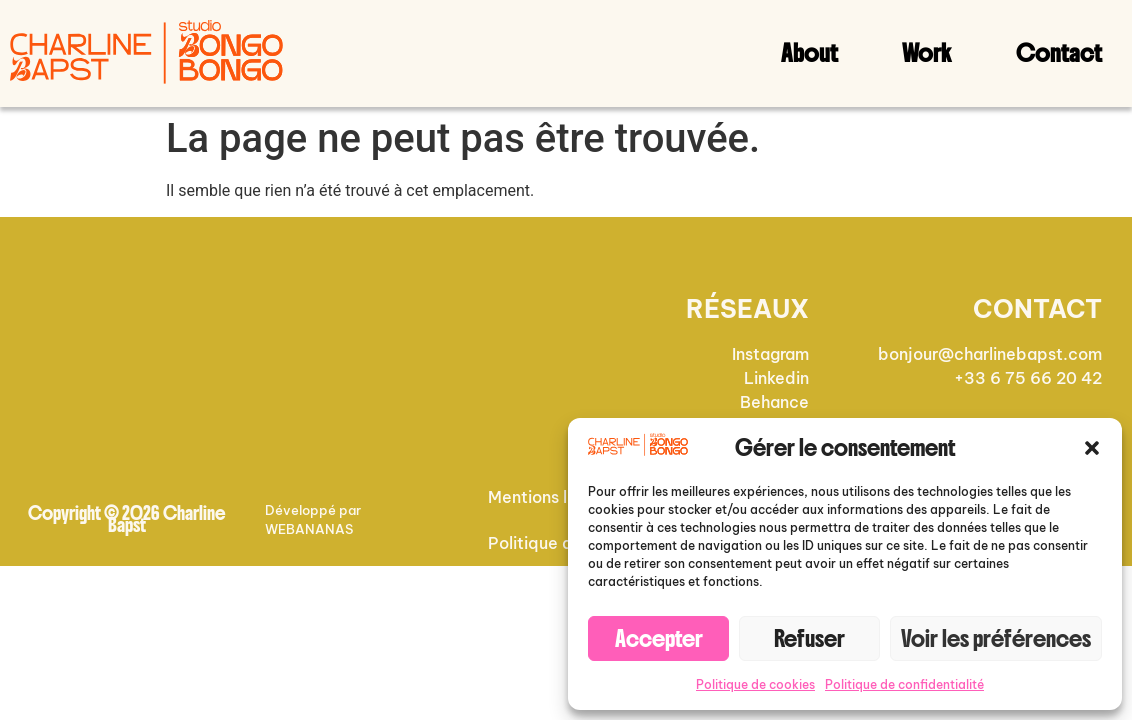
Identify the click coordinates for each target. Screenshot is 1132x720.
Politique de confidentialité (904, 684)
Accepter (659, 638)
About (809, 53)
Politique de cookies (755, 684)
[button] (1092, 448)
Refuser (809, 638)
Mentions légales (553, 497)
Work (927, 53)
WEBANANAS (309, 529)
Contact (1059, 53)
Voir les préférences (996, 638)
